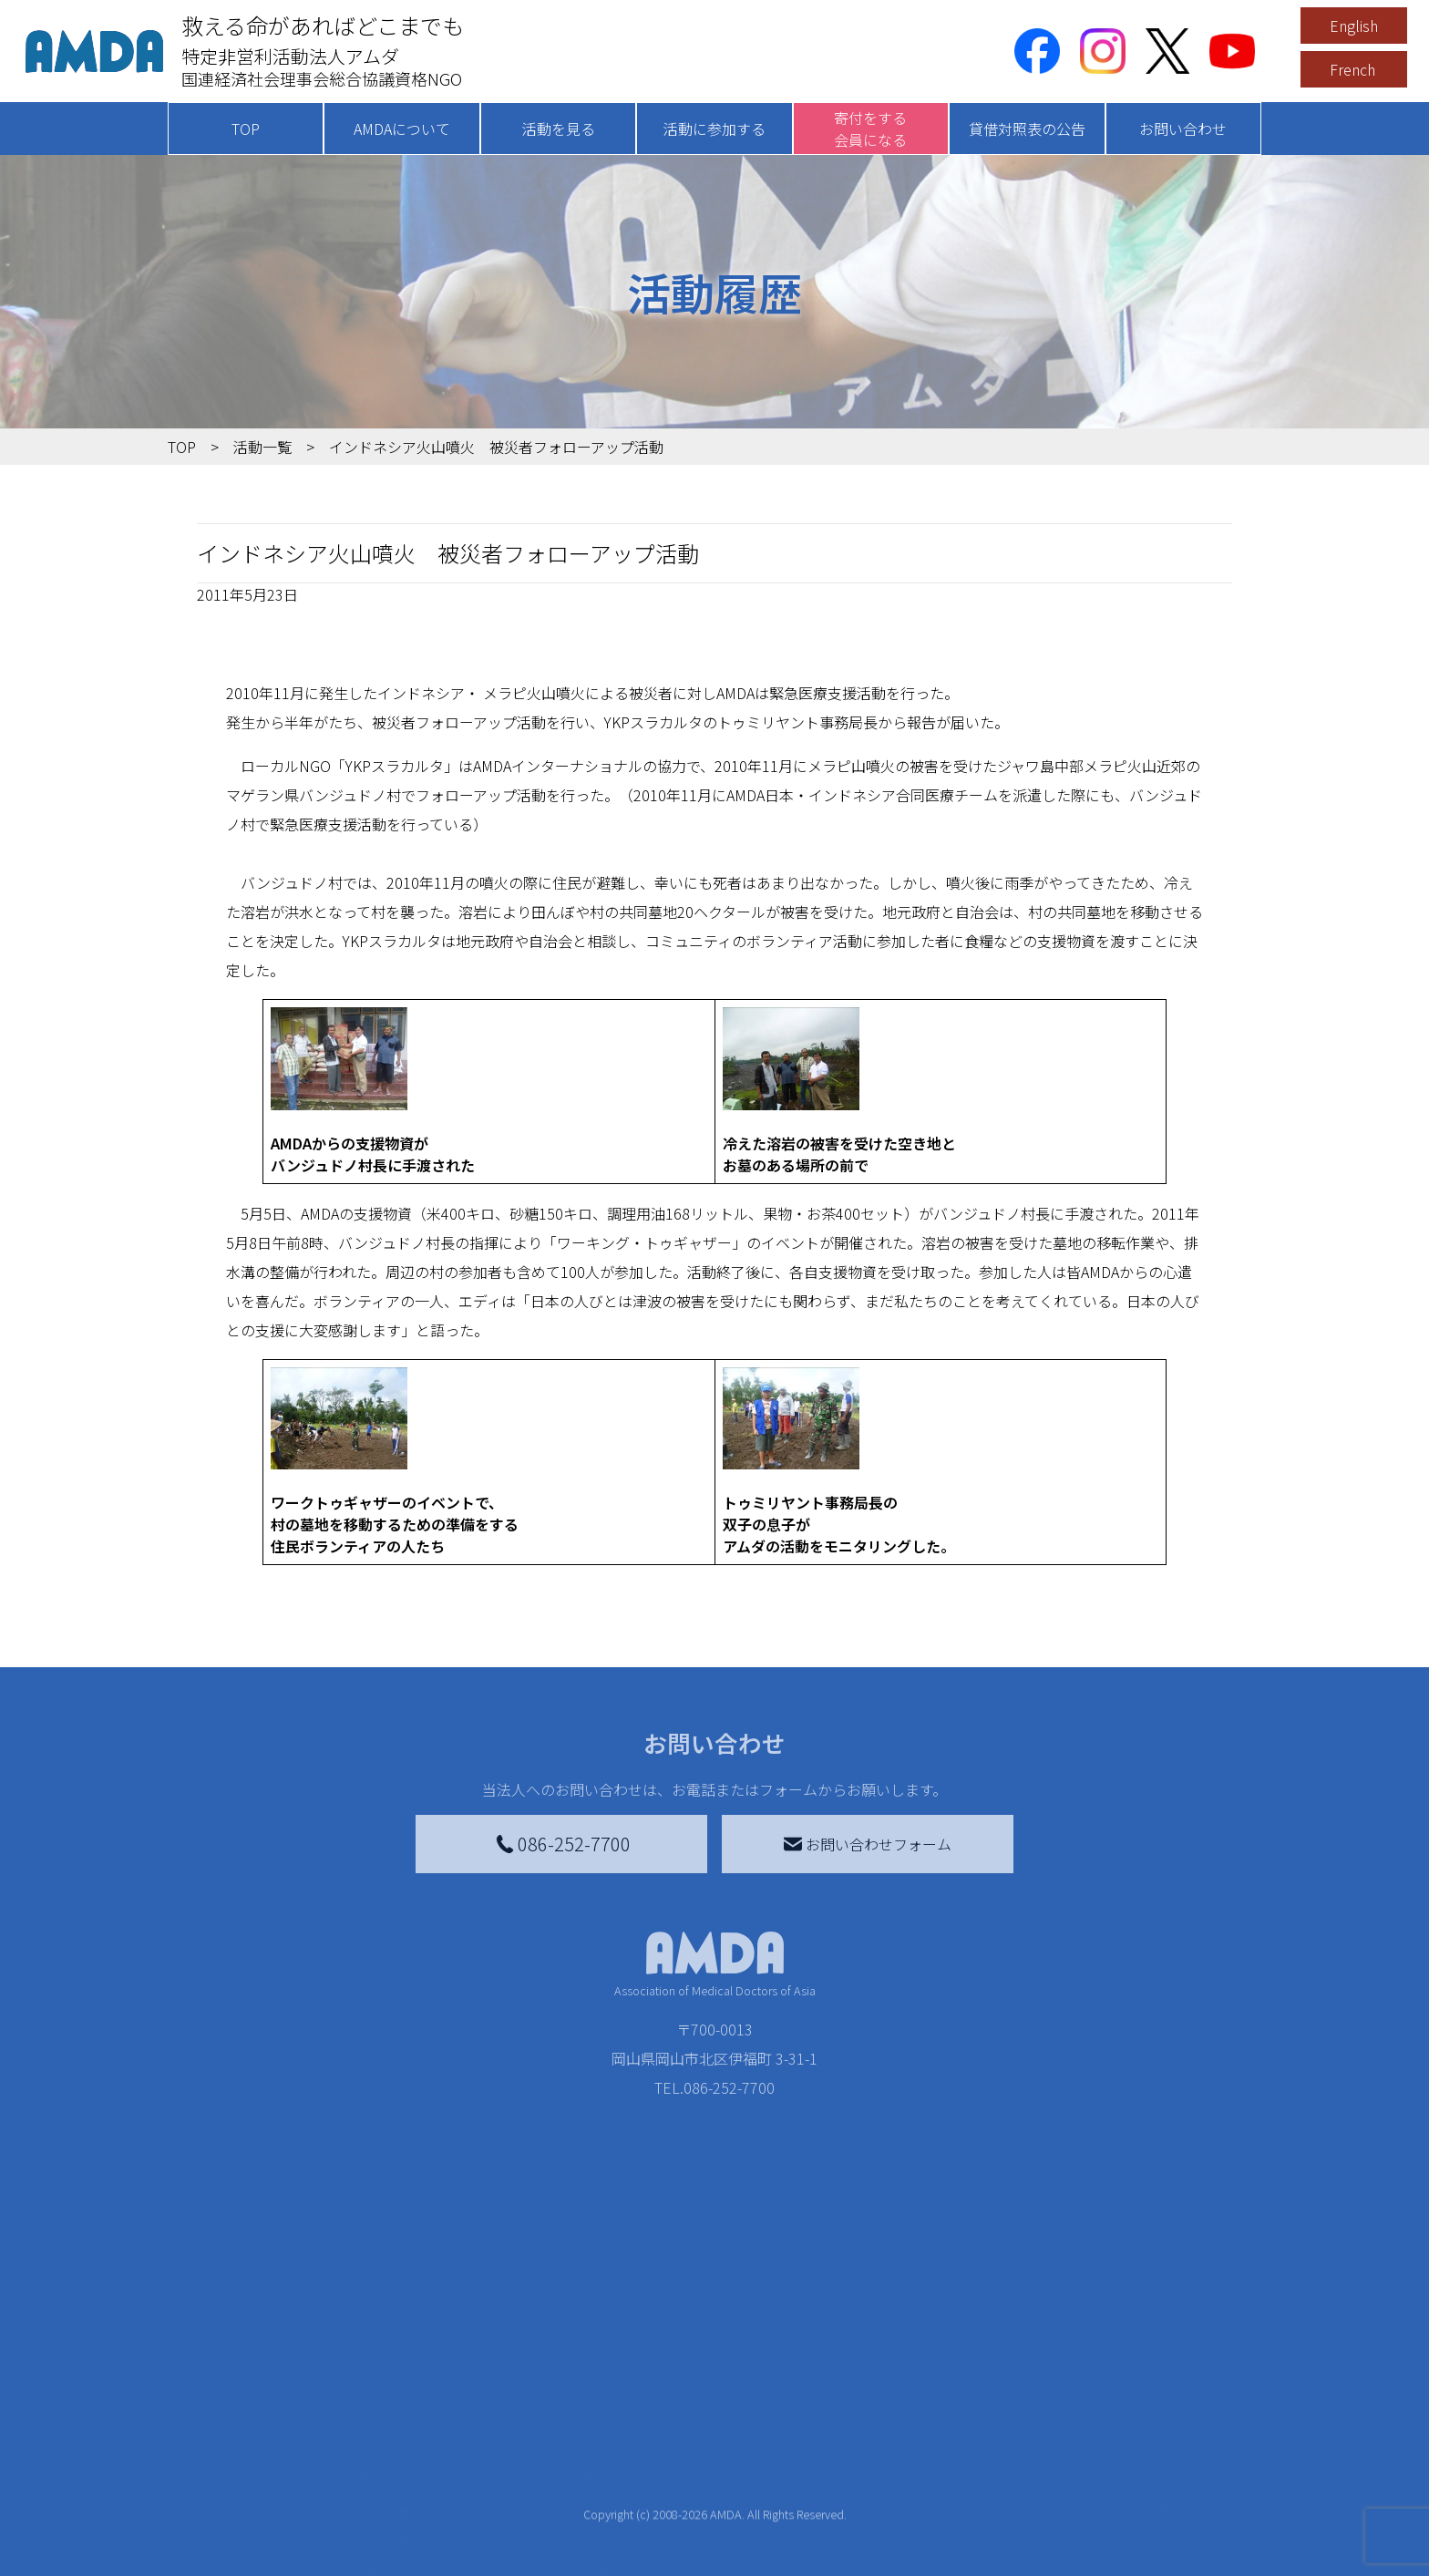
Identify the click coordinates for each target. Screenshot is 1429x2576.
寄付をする (618, 2437)
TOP (245, 128)
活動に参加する (714, 128)
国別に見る (390, 2503)
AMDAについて (402, 128)
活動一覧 (262, 447)
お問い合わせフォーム (867, 1844)
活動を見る (558, 128)
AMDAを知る (238, 2474)
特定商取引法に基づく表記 (1142, 2474)
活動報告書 (244, 2539)
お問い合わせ (1183, 128)
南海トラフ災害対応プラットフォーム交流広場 (935, 2514)
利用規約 (1084, 2510)
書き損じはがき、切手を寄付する (695, 2543)
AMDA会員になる (648, 2474)
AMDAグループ (255, 2510)
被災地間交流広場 (880, 2437)
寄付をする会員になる (870, 128)
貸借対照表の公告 (1027, 128)
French (1352, 69)
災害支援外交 (876, 2474)
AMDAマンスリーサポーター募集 (700, 2503)
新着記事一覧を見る (419, 2474)
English (1354, 25)
